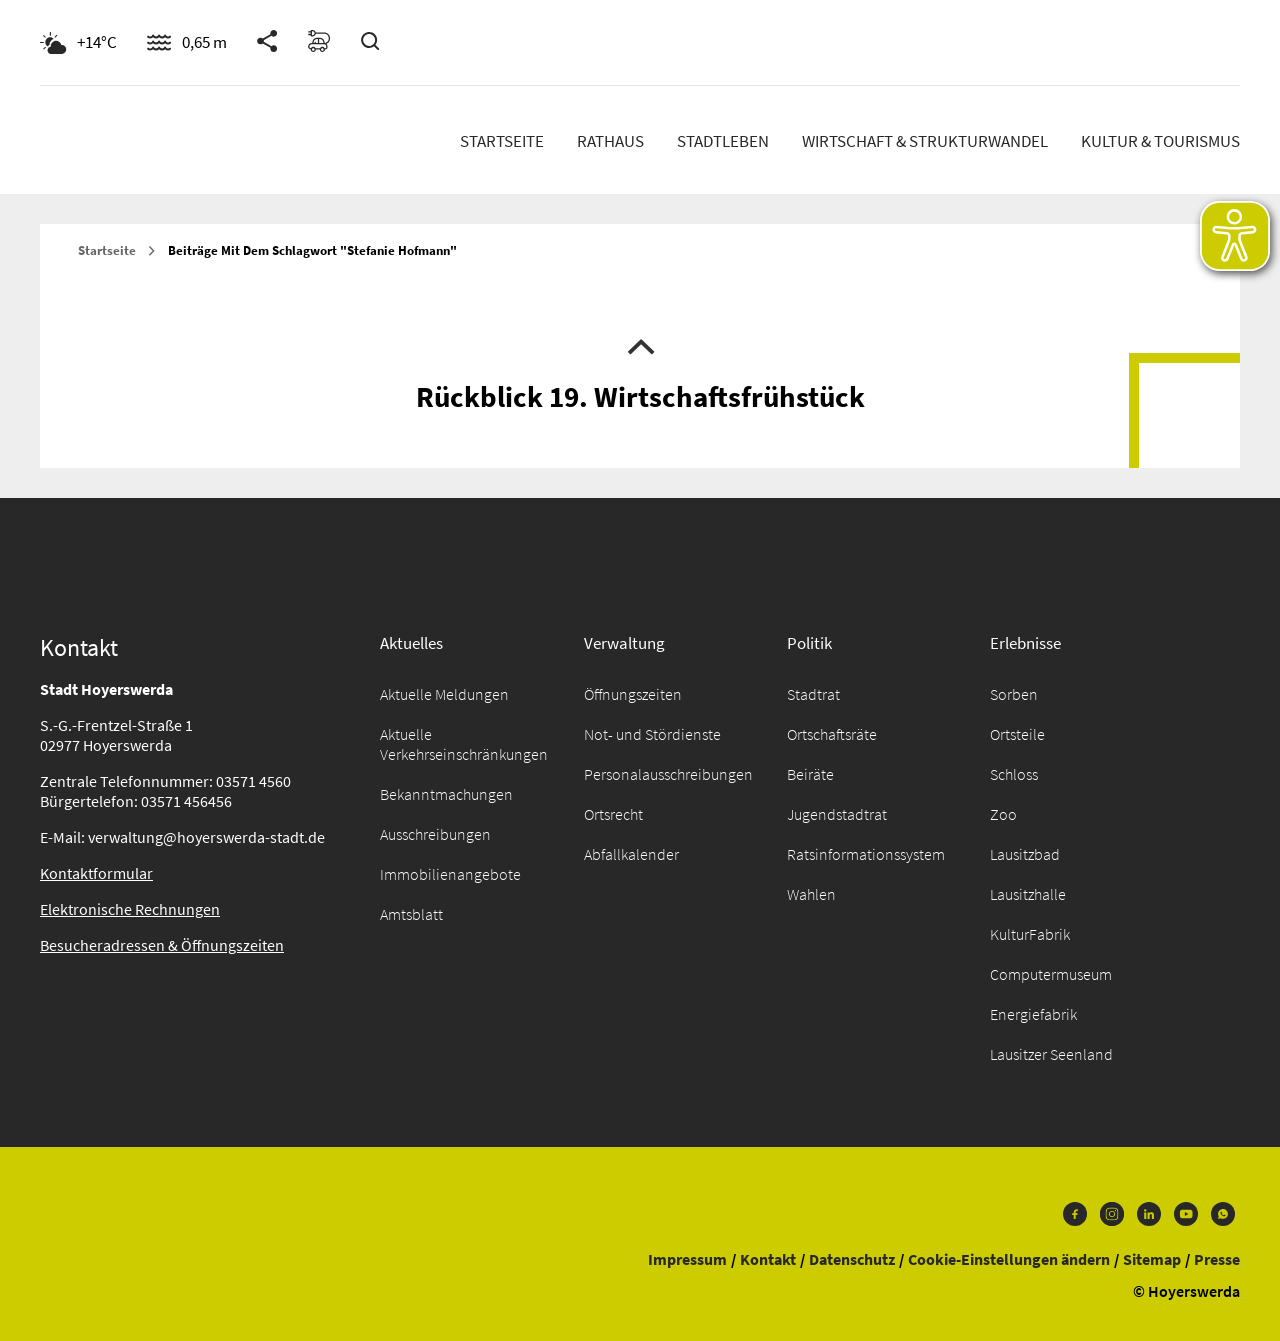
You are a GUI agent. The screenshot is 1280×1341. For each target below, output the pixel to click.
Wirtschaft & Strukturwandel (925, 141)
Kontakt (768, 1259)
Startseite (502, 141)
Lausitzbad (1025, 854)
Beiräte (810, 774)
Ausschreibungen (435, 834)
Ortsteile (1017, 734)
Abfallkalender (631, 854)
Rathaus (610, 141)
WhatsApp (1223, 1214)
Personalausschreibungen (668, 774)
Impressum (687, 1259)
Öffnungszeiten (633, 694)
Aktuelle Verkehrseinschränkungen (464, 744)
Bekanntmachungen (446, 794)
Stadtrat (813, 694)
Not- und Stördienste (652, 734)
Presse (1217, 1259)
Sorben (1014, 694)
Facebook (1075, 1214)
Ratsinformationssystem (866, 854)
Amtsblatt (411, 914)
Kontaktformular (96, 873)
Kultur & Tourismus (1160, 141)
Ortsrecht (613, 814)
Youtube (1186, 1214)
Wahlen (811, 894)
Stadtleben (723, 141)
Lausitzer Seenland (1051, 1054)
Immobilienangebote (450, 874)
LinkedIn (1149, 1214)
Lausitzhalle (1028, 894)
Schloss (1014, 774)
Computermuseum (1051, 974)
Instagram (1112, 1214)
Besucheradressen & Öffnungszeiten (162, 945)
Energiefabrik (1033, 1014)
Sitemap (1152, 1259)
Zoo (1003, 814)
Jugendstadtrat (837, 814)
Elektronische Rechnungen (130, 909)
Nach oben (640, 345)
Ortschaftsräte (832, 734)
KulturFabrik (1030, 934)
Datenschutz (852, 1259)
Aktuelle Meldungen (444, 694)
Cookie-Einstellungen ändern (1009, 1259)
